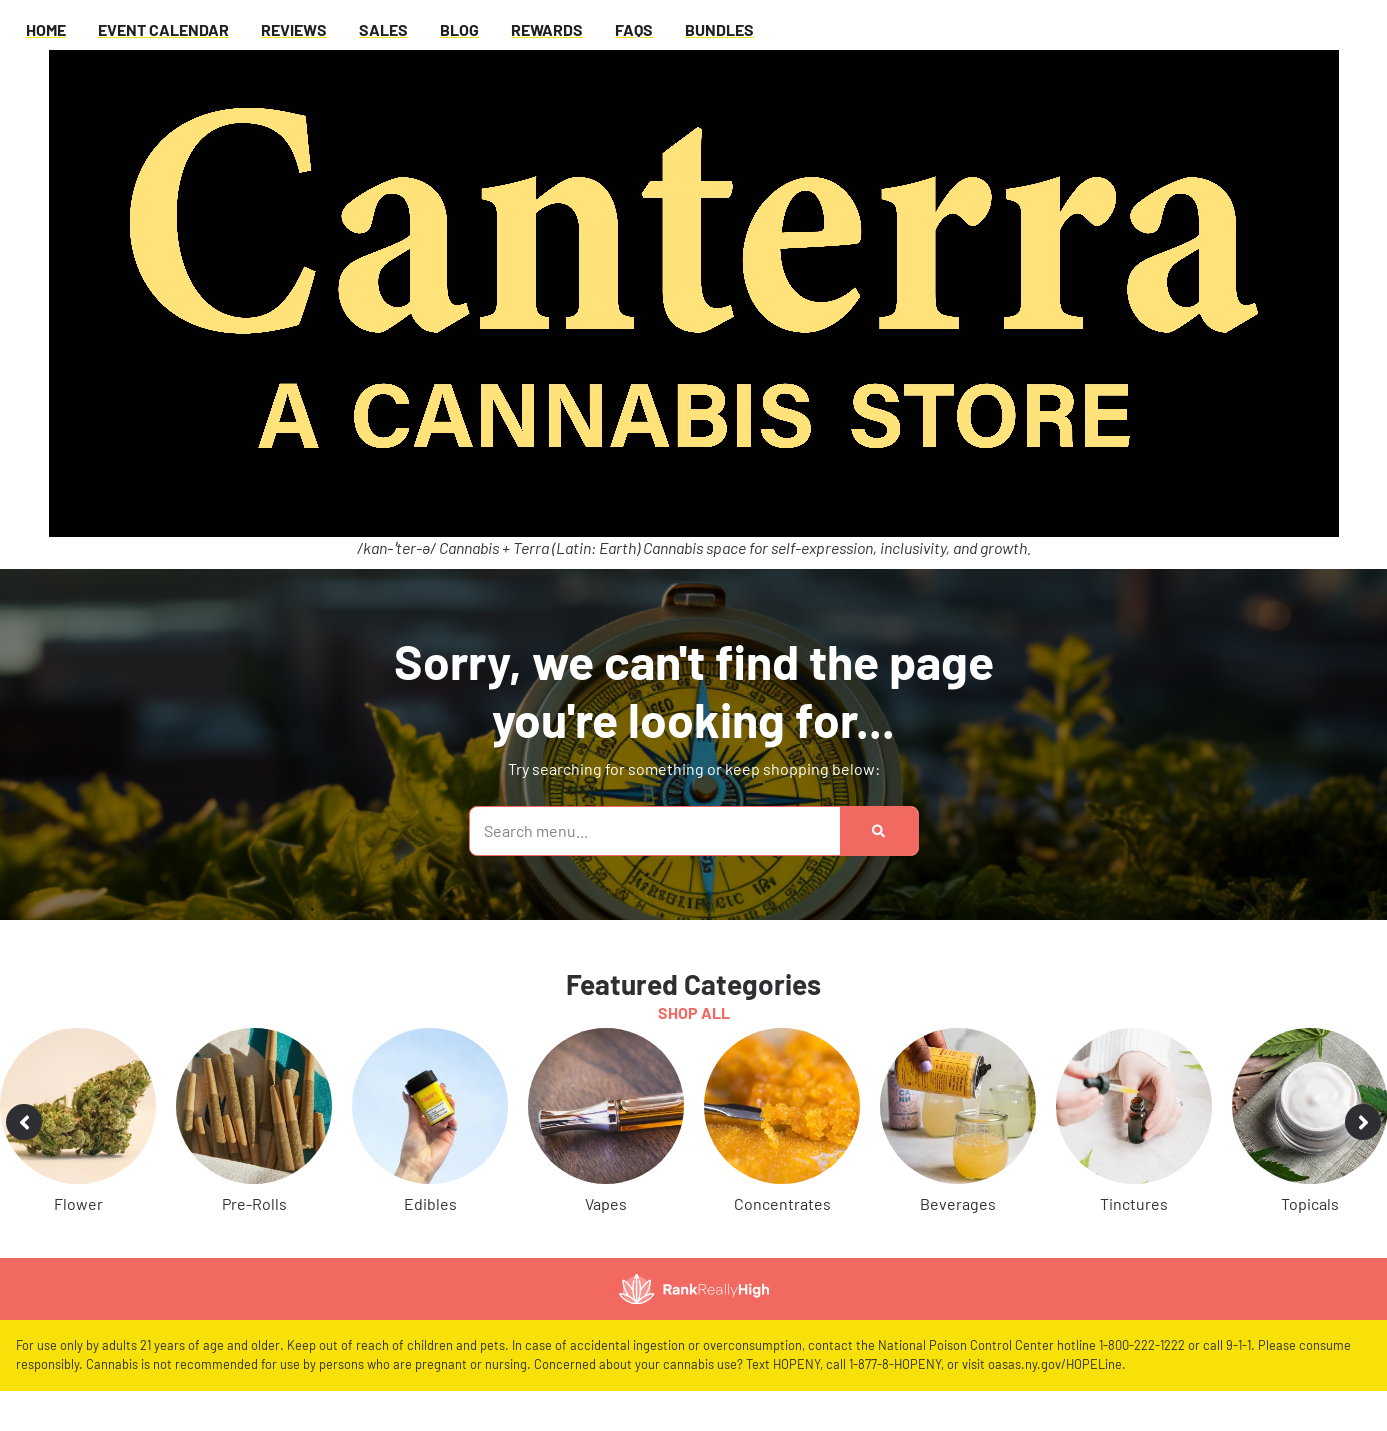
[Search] (878, 831)
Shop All (694, 1012)
